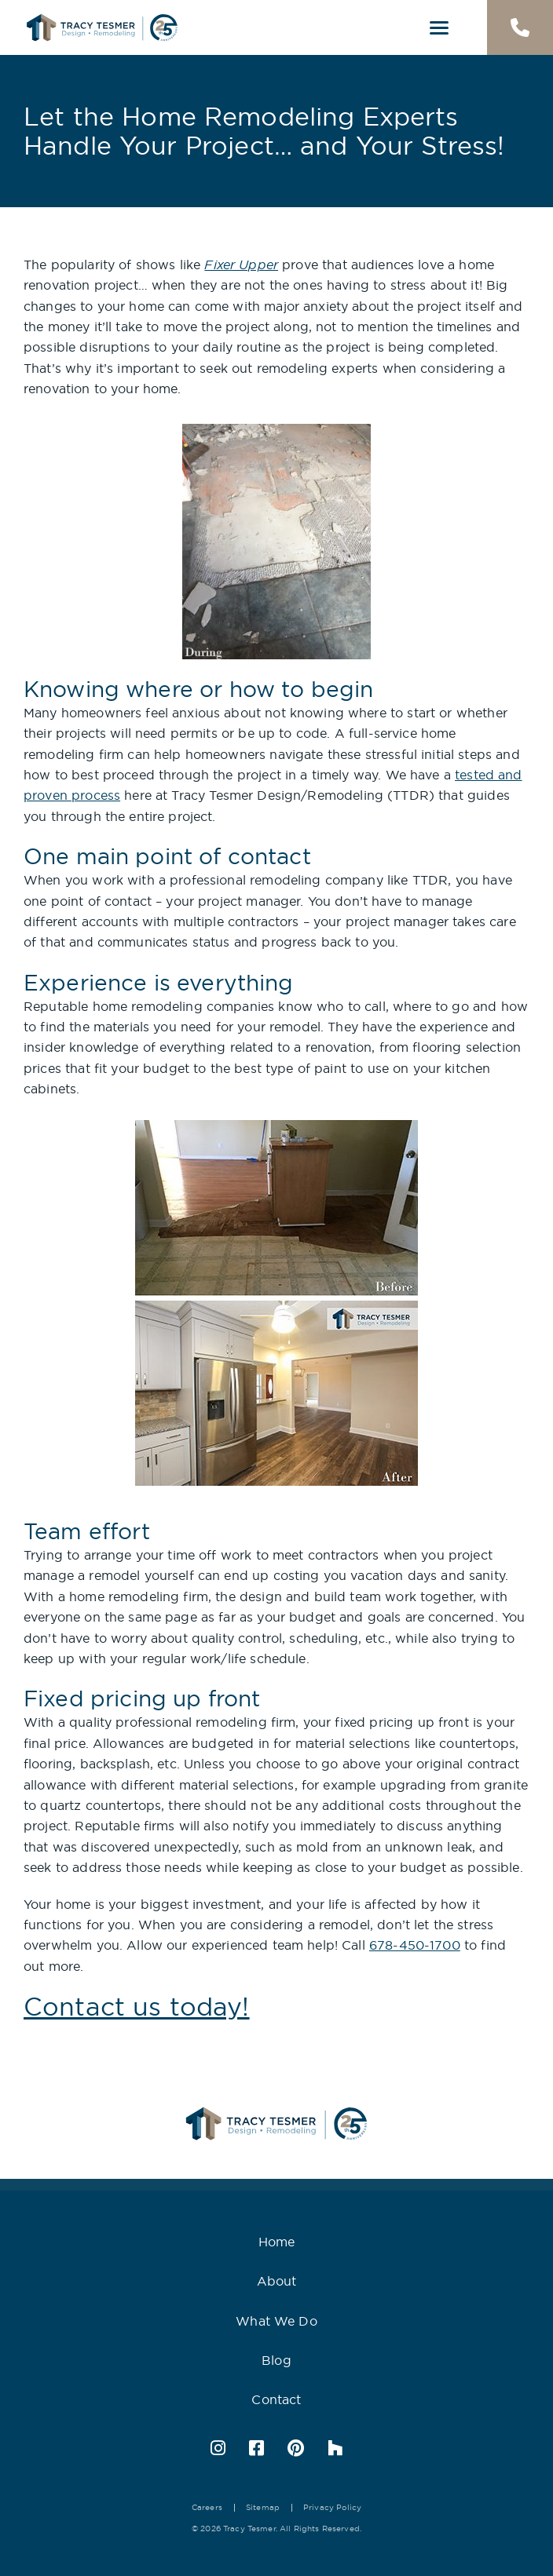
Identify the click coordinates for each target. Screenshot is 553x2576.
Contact (276, 2399)
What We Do (276, 2321)
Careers (207, 2507)
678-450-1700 (414, 1945)
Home (276, 2241)
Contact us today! (137, 2006)
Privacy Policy (332, 2507)
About (277, 2281)
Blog (276, 2360)
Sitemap (263, 2507)
